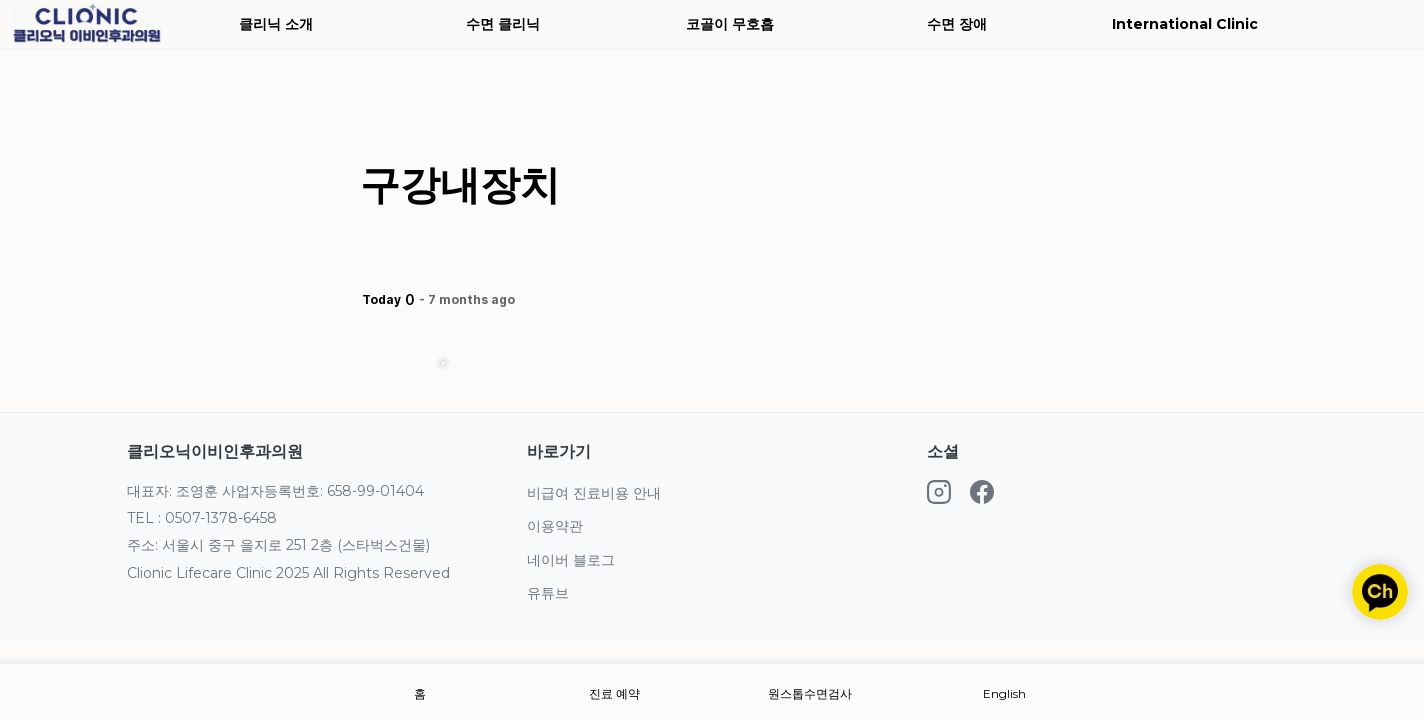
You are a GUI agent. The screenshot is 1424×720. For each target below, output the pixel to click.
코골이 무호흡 (730, 24)
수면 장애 (957, 24)
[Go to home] (87, 24)
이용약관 (555, 526)
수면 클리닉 (503, 24)
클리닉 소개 (276, 24)
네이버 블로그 (571, 560)
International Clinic (1185, 24)
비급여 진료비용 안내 (594, 493)
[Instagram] (939, 495)
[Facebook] (982, 495)
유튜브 (548, 593)
